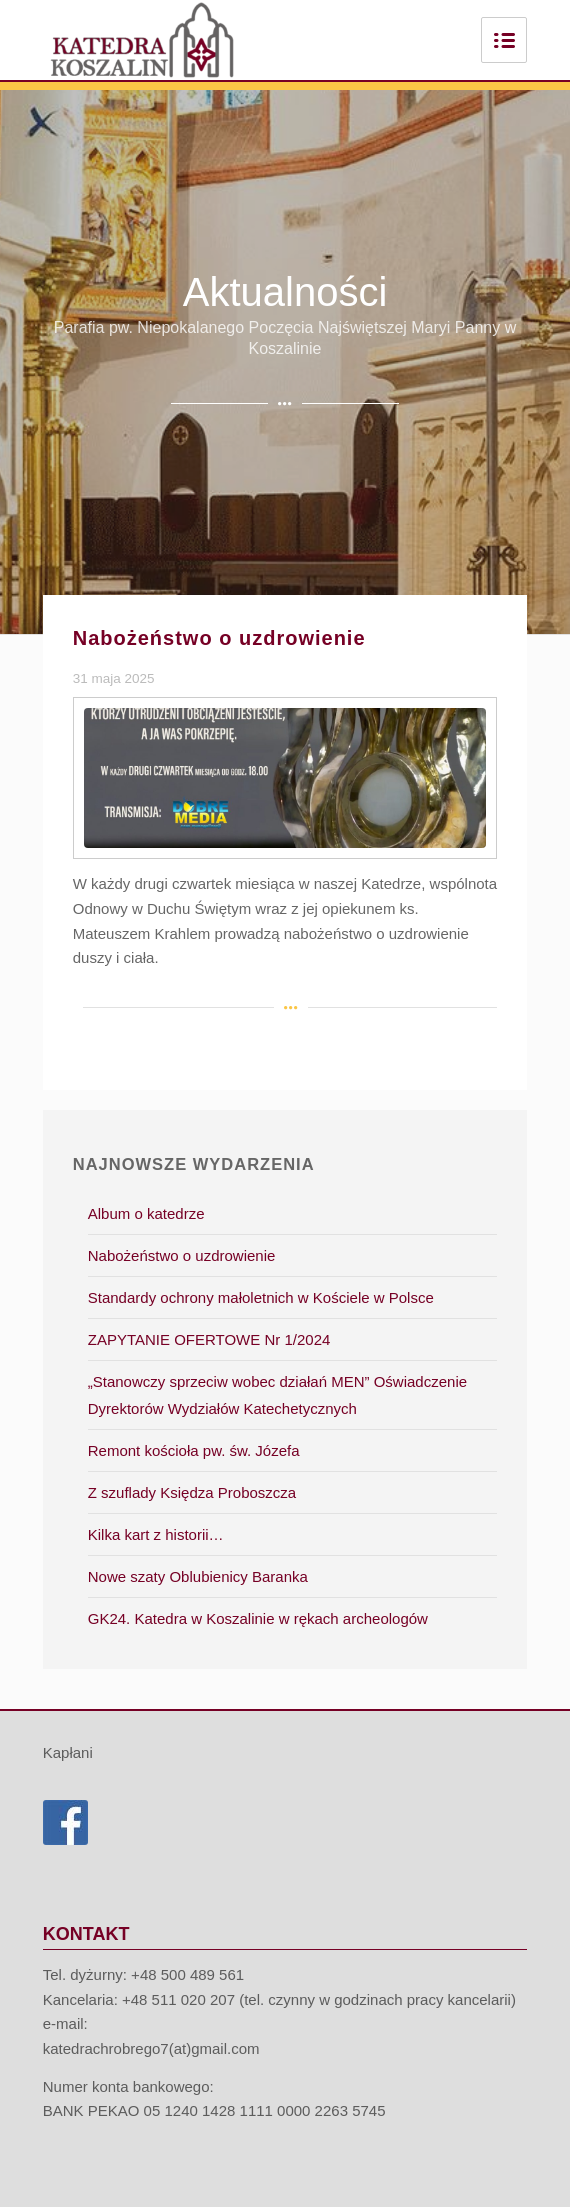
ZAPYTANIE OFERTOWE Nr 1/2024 (209, 1339)
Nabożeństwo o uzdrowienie (219, 638)
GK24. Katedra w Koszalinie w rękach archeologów (258, 1618)
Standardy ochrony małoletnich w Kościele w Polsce (261, 1297)
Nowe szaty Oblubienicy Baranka (198, 1576)
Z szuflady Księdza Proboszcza (192, 1492)
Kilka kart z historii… (156, 1534)
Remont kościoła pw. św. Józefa (194, 1450)
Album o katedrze (146, 1213)
